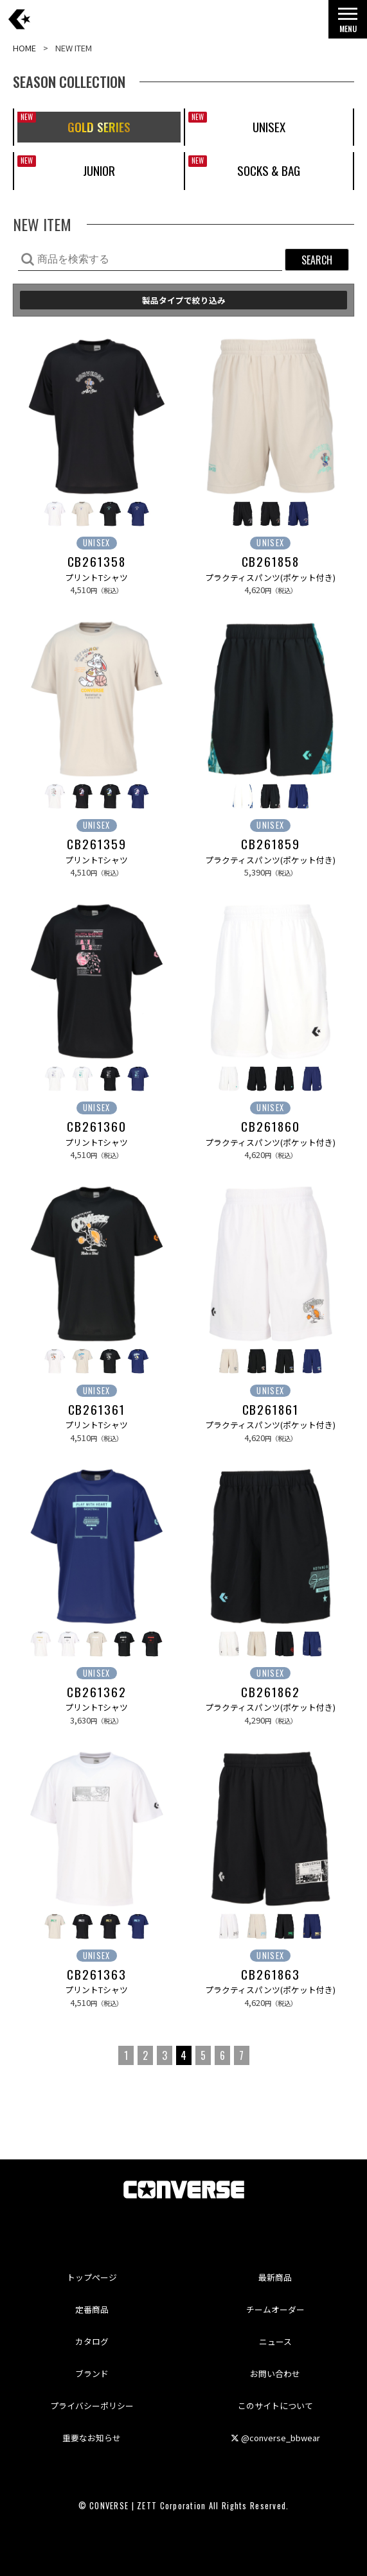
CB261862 (270, 1692)
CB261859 (270, 844)
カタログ (92, 2341)
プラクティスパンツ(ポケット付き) (270, 577)
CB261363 (96, 1975)
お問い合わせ (275, 2373)
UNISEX (269, 126)
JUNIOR (99, 170)
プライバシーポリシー (92, 2405)
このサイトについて (275, 2405)
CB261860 (270, 1127)
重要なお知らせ (91, 2438)
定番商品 (92, 2309)
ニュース (275, 2341)
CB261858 (271, 562)
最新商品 (275, 2277)
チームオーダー (275, 2309)
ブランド (92, 2373)
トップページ (92, 2277)
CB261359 (96, 844)
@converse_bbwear (275, 2438)
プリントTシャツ (96, 577)
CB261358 (96, 562)
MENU (347, 23)
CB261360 (96, 1127)
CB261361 (96, 1410)
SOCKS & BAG (268, 170)
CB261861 (270, 1410)
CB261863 (270, 1975)
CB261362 (96, 1692)
